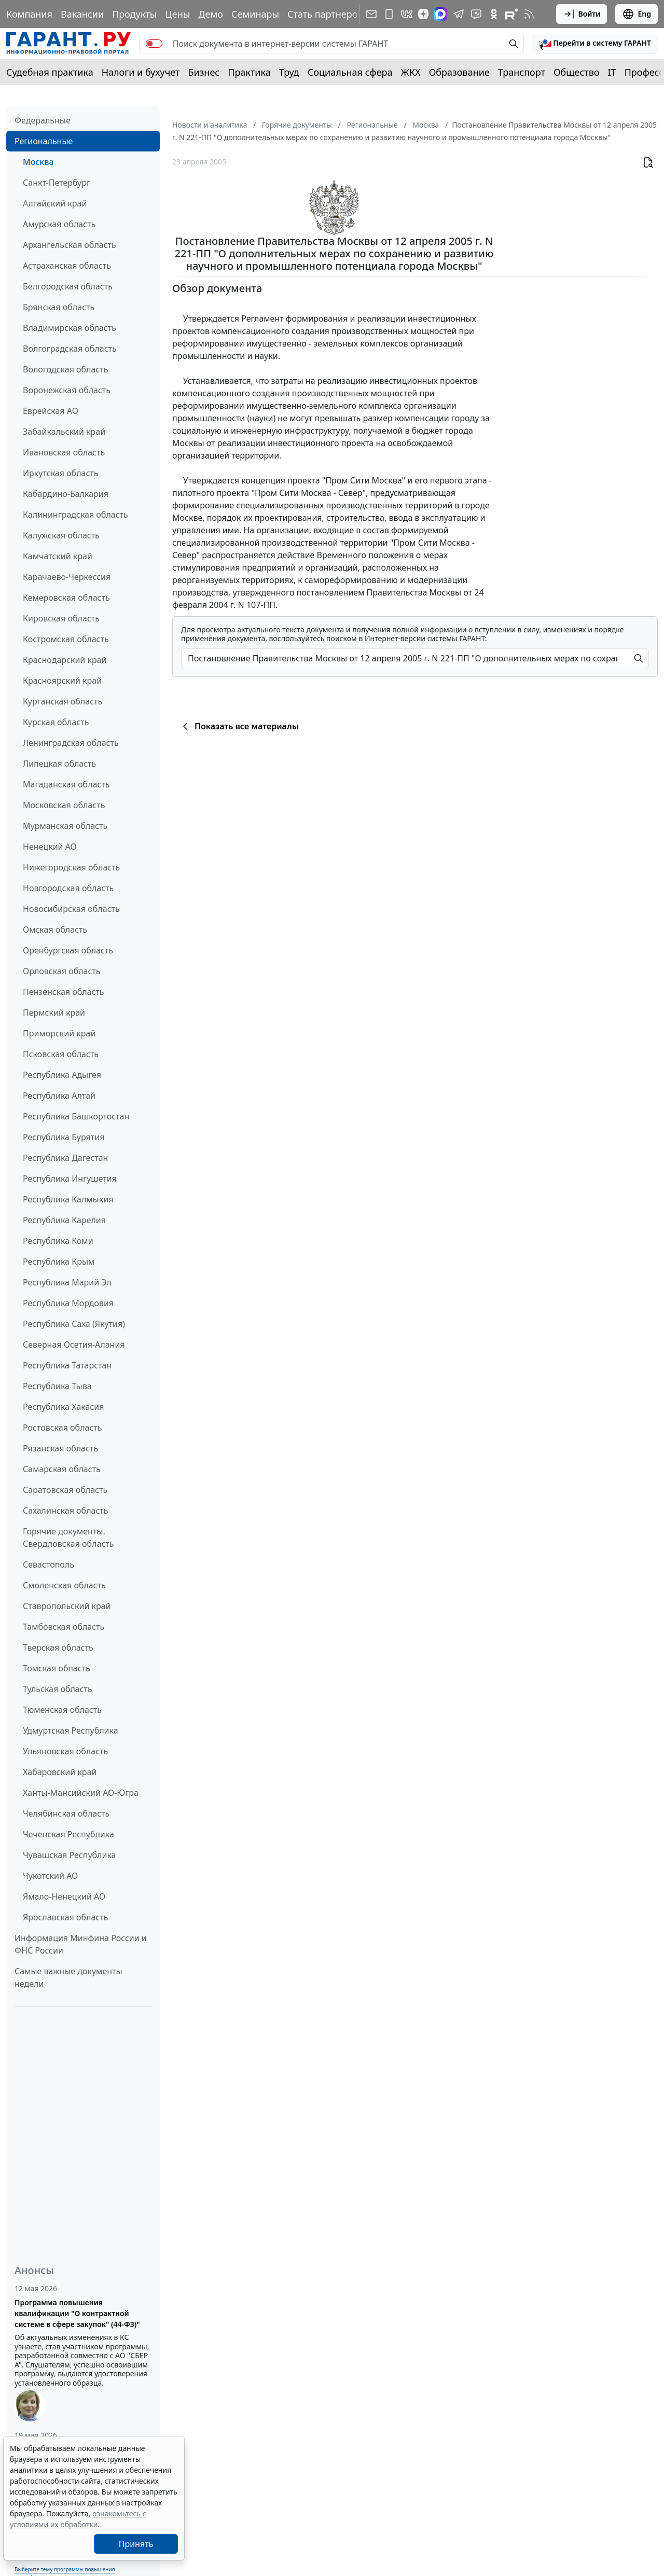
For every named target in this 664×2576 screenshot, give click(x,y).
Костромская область (66, 639)
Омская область (55, 929)
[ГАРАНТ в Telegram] (458, 14)
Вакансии (82, 14)
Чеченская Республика (68, 1834)
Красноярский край (62, 680)
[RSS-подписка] (529, 14)
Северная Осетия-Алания (74, 1344)
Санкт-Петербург (56, 182)
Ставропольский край (67, 1606)
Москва (38, 162)
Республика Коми (58, 1241)
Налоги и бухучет (141, 72)
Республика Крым (58, 1261)
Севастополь (48, 1564)
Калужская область (61, 535)
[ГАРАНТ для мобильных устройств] (389, 14)
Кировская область (61, 618)
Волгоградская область (70, 348)
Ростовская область (62, 1427)
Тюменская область (62, 1709)
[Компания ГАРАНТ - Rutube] (511, 14)
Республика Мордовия (68, 1303)
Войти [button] (582, 14)
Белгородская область (68, 286)
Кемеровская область (66, 597)
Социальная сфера (350, 72)
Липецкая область (59, 763)
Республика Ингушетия (70, 1178)
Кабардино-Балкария (65, 494)
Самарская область (62, 1469)
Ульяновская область (65, 1751)
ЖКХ (411, 72)
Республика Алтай (59, 1095)
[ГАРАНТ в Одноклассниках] (494, 14)
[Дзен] (423, 14)
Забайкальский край (64, 431)
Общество (577, 72)
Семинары (255, 14)
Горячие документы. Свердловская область (68, 1537)
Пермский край (54, 1012)
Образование (459, 72)
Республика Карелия (64, 1220)
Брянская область (58, 307)
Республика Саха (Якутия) (74, 1323)
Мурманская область (65, 826)
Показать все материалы (239, 726)
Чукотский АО (50, 1875)
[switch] (154, 43)
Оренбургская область (68, 950)
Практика (249, 72)
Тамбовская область (63, 1626)
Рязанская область (60, 1448)
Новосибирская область (71, 909)
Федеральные (43, 120)
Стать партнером (326, 14)
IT (612, 72)
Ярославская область (65, 1917)
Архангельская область (69, 245)
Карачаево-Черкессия (66, 577)
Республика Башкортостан (76, 1116)
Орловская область (62, 971)
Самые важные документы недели (68, 1977)
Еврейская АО (50, 411)
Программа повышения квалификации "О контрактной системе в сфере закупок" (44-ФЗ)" (77, 2313)
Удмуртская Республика (70, 1730)
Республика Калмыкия (68, 1199)
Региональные (44, 141)
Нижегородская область (71, 867)
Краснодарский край (65, 660)
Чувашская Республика (69, 1855)
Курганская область (62, 701)
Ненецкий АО (50, 846)
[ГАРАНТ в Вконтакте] (406, 14)
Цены (177, 14)
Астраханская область (67, 265)
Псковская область (61, 1054)
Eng (636, 14)
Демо (210, 14)
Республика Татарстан (67, 1365)
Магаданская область (66, 784)
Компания (29, 14)
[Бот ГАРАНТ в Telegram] (476, 14)
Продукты (134, 14)
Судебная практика (49, 72)
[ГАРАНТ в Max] (440, 14)
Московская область (64, 805)
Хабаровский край (59, 1772)
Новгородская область (68, 888)
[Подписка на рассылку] (371, 14)
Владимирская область (69, 328)
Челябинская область (66, 1813)
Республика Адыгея (62, 1075)
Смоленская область (64, 1585)
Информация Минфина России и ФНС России (81, 1944)
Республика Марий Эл (67, 1282)
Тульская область (57, 1689)
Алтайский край (55, 203)
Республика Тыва (57, 1386)
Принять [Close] (136, 2544)
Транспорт (521, 72)
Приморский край (59, 1033)
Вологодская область (65, 369)
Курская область (56, 722)
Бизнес (203, 72)
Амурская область (59, 224)
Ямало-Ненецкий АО (64, 1896)
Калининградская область (75, 514)
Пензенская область (63, 992)
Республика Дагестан (65, 1158)
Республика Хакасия (63, 1406)
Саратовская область (65, 1489)
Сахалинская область (65, 1510)
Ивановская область (64, 452)
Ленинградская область (71, 743)
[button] (595, 43)
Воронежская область (66, 390)
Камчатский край (57, 556)
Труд (289, 72)
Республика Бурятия (63, 1137)
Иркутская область (61, 473)
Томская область (56, 1668)
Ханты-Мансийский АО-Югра (81, 1792)
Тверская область (58, 1647)
